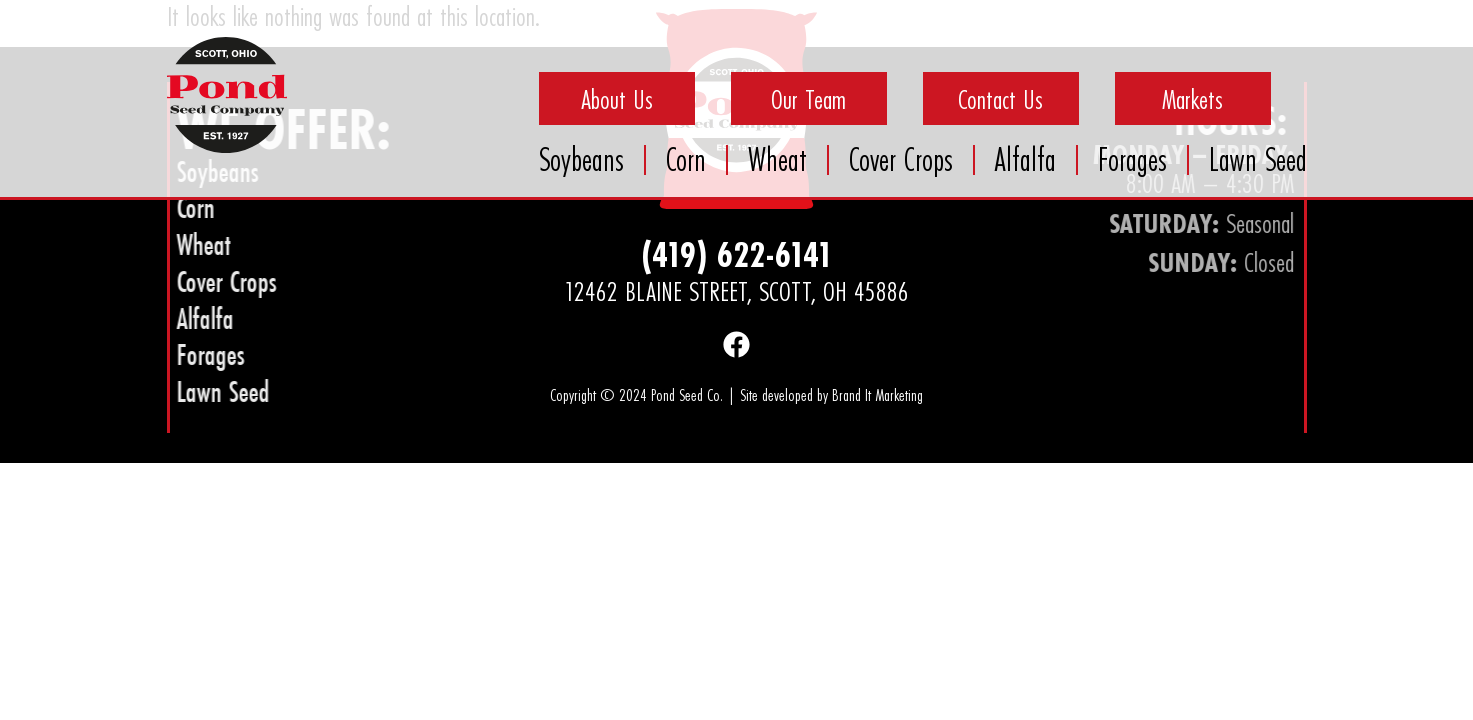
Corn (686, 160)
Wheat (777, 160)
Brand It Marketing (877, 394)
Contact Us (1000, 99)
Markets (1192, 99)
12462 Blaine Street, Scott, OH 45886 (736, 291)
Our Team (808, 99)
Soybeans (581, 160)
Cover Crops (901, 160)
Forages (1132, 160)
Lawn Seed (1258, 160)
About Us (617, 99)
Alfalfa (1025, 160)
